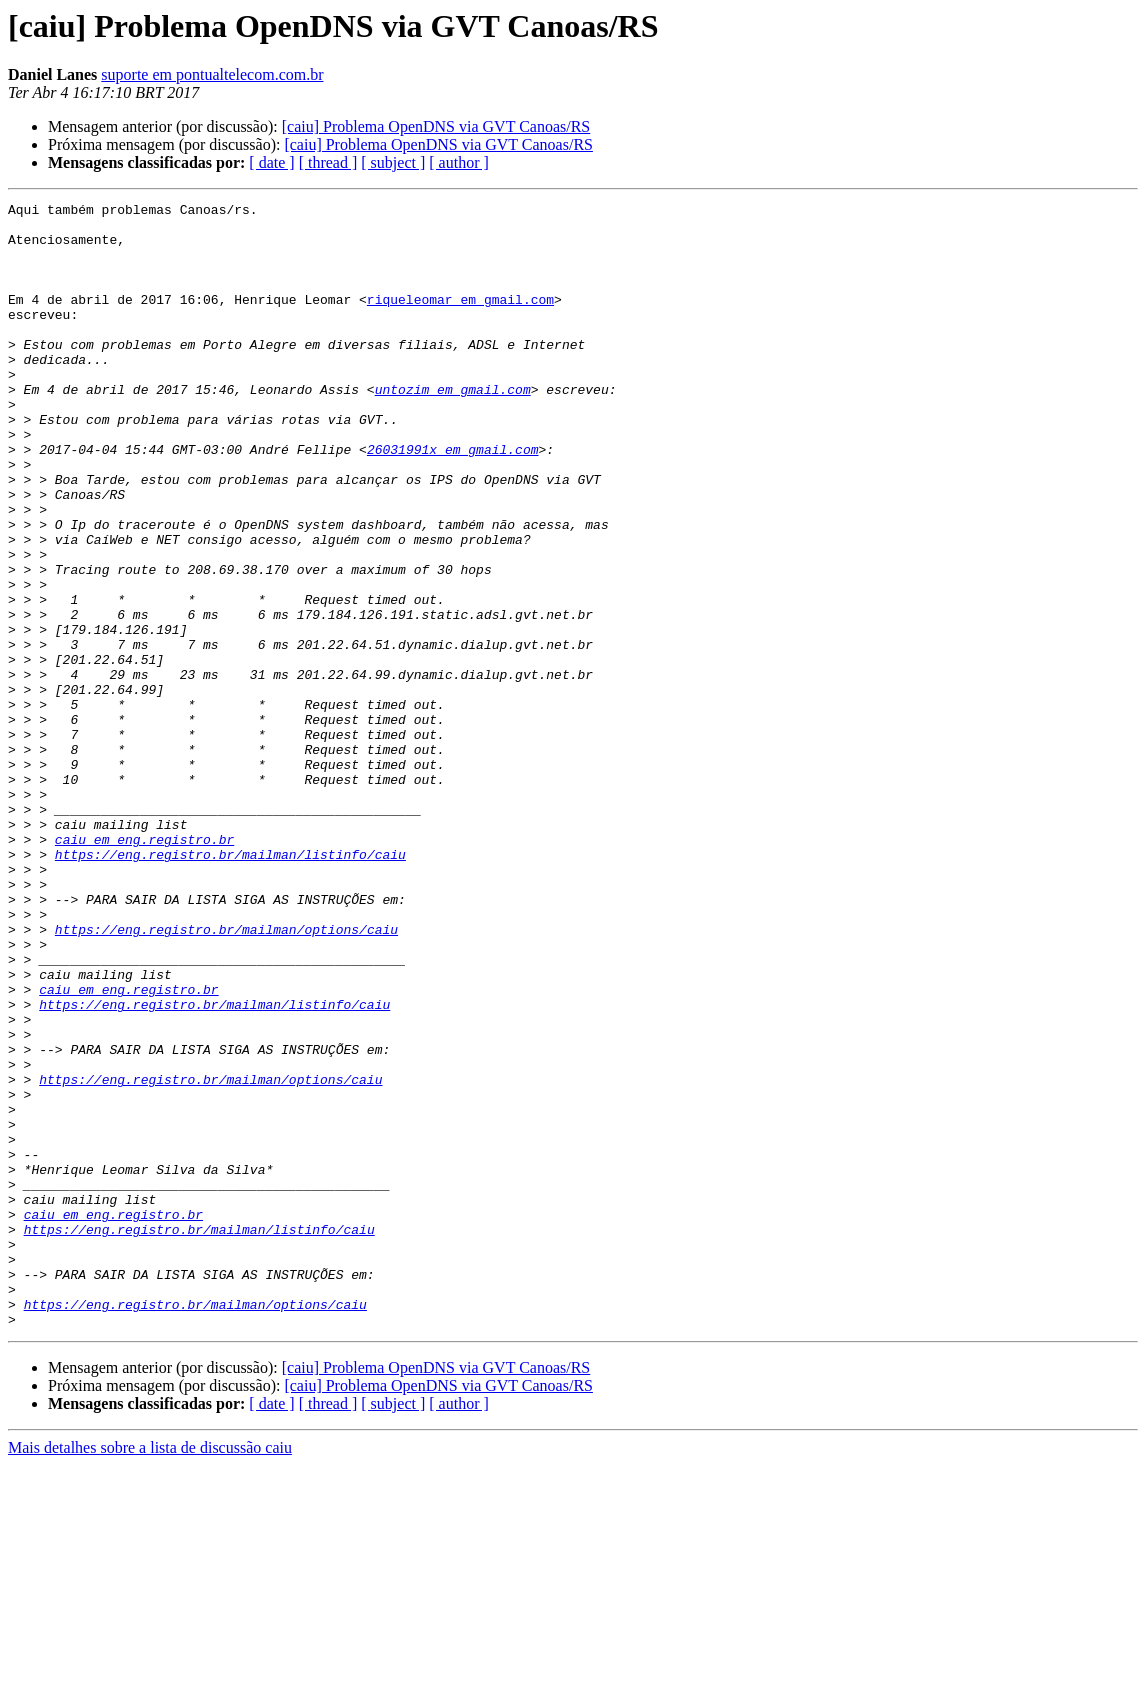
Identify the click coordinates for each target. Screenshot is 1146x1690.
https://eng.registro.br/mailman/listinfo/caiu (230, 986)
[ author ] (459, 162)
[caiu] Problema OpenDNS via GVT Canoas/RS (436, 126)
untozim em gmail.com (453, 428)
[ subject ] (393, 162)
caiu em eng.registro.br (144, 968)
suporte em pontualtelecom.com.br (212, 74)
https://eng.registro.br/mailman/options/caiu (226, 1076)
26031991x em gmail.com (453, 500)
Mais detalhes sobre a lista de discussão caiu (150, 1672)
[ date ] (271, 162)
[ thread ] (328, 162)
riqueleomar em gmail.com (460, 320)
